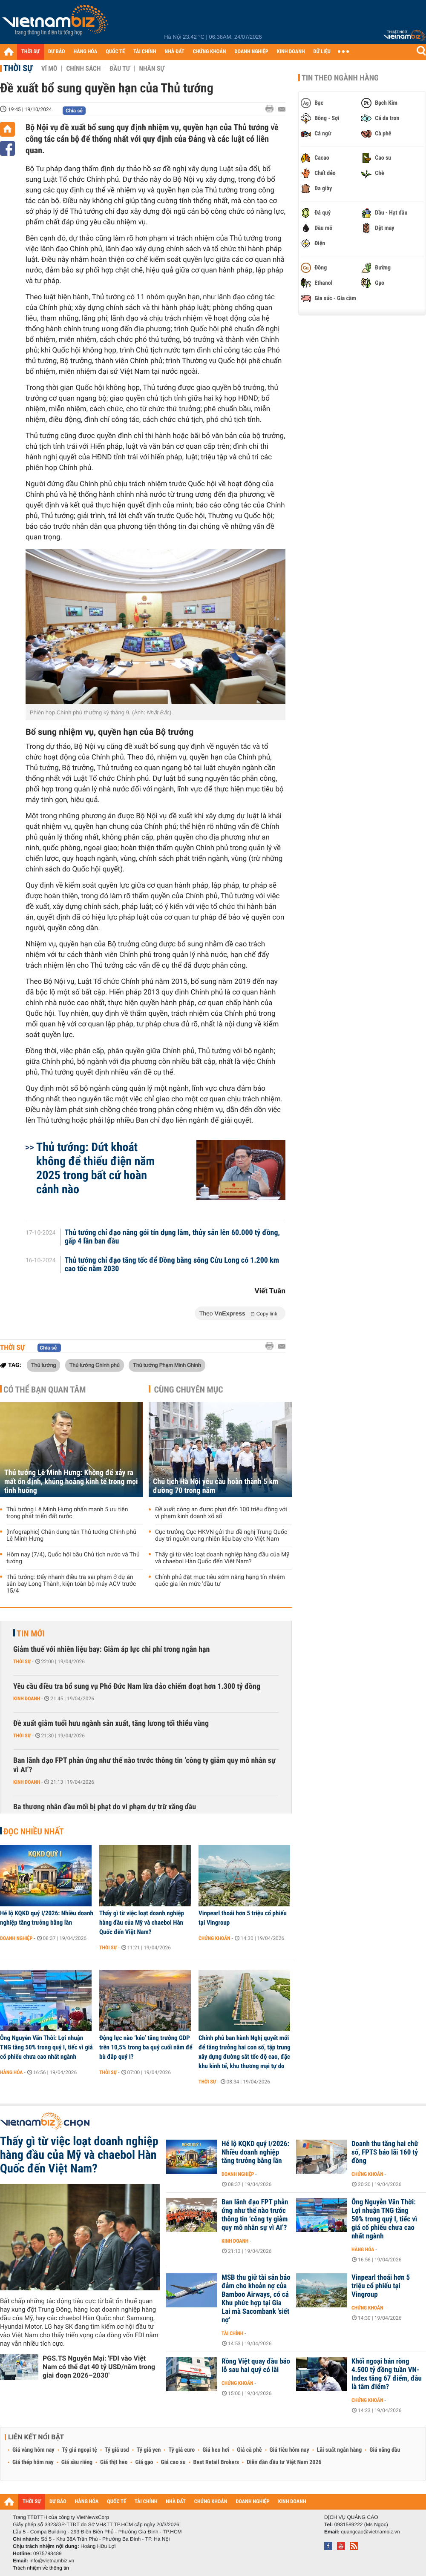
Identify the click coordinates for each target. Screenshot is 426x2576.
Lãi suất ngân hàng (339, 2450)
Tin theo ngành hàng (340, 78)
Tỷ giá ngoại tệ (79, 2450)
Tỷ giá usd (117, 2450)
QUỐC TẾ (115, 52)
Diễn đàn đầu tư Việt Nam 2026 (284, 2462)
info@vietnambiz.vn (51, 2561)
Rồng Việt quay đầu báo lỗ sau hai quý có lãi (256, 2365)
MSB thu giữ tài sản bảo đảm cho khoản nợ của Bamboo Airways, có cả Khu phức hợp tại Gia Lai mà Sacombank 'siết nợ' (256, 2298)
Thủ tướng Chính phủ (94, 1365)
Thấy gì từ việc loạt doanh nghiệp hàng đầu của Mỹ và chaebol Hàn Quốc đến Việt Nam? (222, 1558)
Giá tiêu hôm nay (289, 2450)
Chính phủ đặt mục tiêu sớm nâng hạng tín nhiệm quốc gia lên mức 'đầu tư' (220, 1580)
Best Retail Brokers (216, 2462)
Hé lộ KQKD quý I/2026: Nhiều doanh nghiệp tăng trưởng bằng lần (46, 1917)
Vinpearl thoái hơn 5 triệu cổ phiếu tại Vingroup (243, 1917)
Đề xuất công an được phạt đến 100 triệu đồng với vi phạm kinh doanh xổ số (221, 1513)
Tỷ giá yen (149, 2450)
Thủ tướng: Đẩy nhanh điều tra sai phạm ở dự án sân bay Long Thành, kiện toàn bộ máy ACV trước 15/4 (71, 1584)
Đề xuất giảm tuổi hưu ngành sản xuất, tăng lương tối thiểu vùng (111, 1723)
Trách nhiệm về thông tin (41, 2568)
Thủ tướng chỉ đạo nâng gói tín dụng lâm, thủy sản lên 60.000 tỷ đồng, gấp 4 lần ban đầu (172, 1237)
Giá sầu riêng (76, 2462)
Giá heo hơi (215, 2450)
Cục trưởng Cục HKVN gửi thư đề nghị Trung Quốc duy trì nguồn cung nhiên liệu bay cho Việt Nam (221, 1535)
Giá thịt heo (113, 2462)
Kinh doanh (26, 1699)
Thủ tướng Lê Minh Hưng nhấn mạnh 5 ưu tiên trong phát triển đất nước (67, 1513)
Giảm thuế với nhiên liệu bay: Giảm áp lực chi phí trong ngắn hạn (111, 1649)
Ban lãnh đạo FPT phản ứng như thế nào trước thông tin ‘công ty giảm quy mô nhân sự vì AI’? (144, 1765)
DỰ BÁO (56, 52)
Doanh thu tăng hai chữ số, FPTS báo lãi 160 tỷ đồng (384, 2152)
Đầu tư (119, 68)
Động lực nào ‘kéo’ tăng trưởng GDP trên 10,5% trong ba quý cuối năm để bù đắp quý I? (146, 2047)
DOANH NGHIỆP (251, 52)
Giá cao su (173, 2462)
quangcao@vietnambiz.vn (370, 2532)
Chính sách (83, 68)
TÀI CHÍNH (144, 52)
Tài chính (232, 2333)
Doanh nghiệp (16, 1938)
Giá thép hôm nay (33, 2462)
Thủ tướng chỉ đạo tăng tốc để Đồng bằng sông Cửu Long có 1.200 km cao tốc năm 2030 (172, 1264)
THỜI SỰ (30, 52)
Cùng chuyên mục (188, 1389)
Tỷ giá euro (181, 2450)
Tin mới (31, 1633)
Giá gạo (144, 2462)
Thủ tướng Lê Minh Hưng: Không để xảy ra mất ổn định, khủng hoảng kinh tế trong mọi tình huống (71, 1481)
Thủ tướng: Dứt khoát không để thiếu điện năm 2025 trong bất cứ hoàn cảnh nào (95, 1168)
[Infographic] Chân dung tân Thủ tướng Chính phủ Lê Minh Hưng (71, 1535)
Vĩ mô (49, 68)
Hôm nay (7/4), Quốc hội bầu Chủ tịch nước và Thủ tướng (73, 1558)
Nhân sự (151, 68)
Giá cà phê (249, 2450)
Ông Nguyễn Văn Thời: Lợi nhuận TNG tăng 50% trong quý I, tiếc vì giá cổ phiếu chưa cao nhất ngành (46, 2047)
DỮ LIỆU (322, 52)
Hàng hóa (11, 2072)
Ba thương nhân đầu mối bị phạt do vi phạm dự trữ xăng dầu (104, 1806)
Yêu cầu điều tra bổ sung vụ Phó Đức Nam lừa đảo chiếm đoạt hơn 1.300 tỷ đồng (136, 1686)
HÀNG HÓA (86, 52)
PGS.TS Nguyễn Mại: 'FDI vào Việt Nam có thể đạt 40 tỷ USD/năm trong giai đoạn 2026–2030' (99, 2366)
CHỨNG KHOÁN (209, 52)
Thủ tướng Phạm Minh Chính (167, 1365)
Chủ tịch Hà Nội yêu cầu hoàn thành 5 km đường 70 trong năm (215, 1486)
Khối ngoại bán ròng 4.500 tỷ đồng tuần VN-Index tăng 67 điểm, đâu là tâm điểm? (386, 2374)
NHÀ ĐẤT (174, 52)
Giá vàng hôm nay (33, 2450)
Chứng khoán (214, 1938)
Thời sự (18, 68)
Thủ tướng (43, 1365)
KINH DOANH (291, 52)
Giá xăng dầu (384, 2450)
